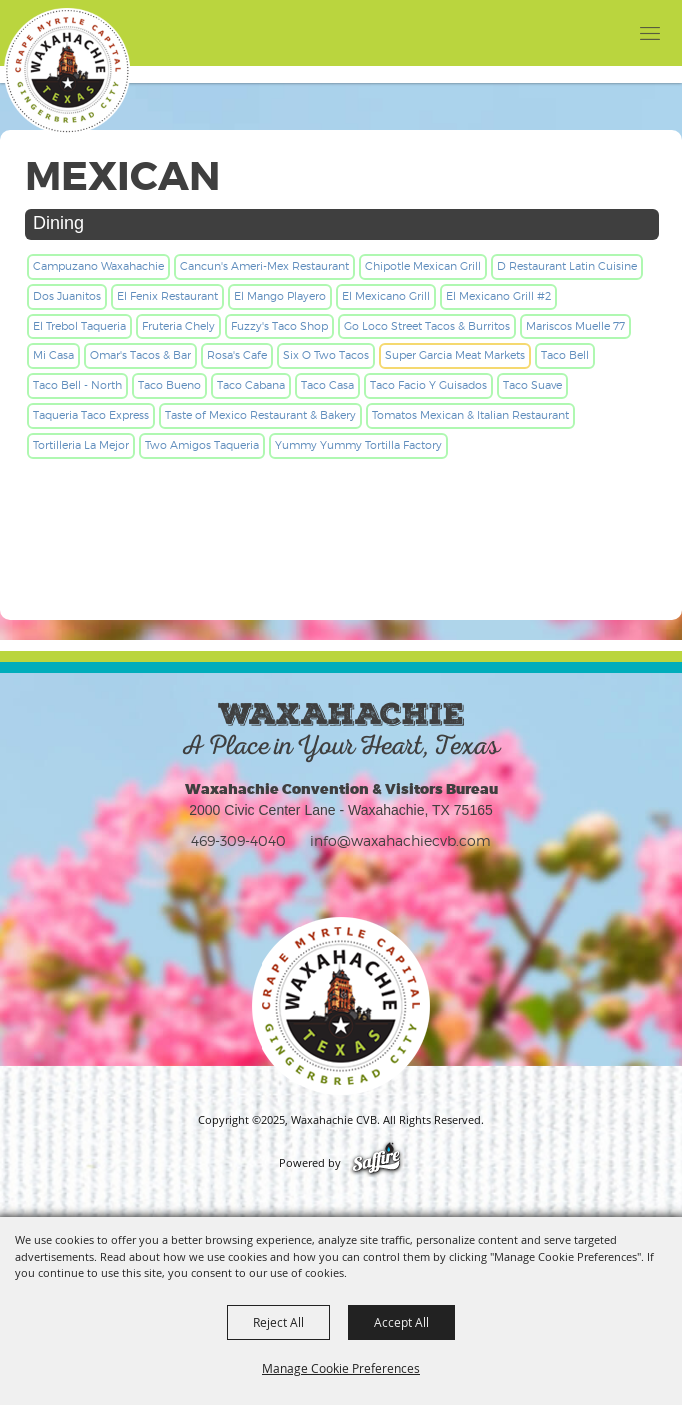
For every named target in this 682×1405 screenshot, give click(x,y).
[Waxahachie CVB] (67, 71)
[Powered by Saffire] (376, 1163)
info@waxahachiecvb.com (400, 840)
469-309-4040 (238, 840)
